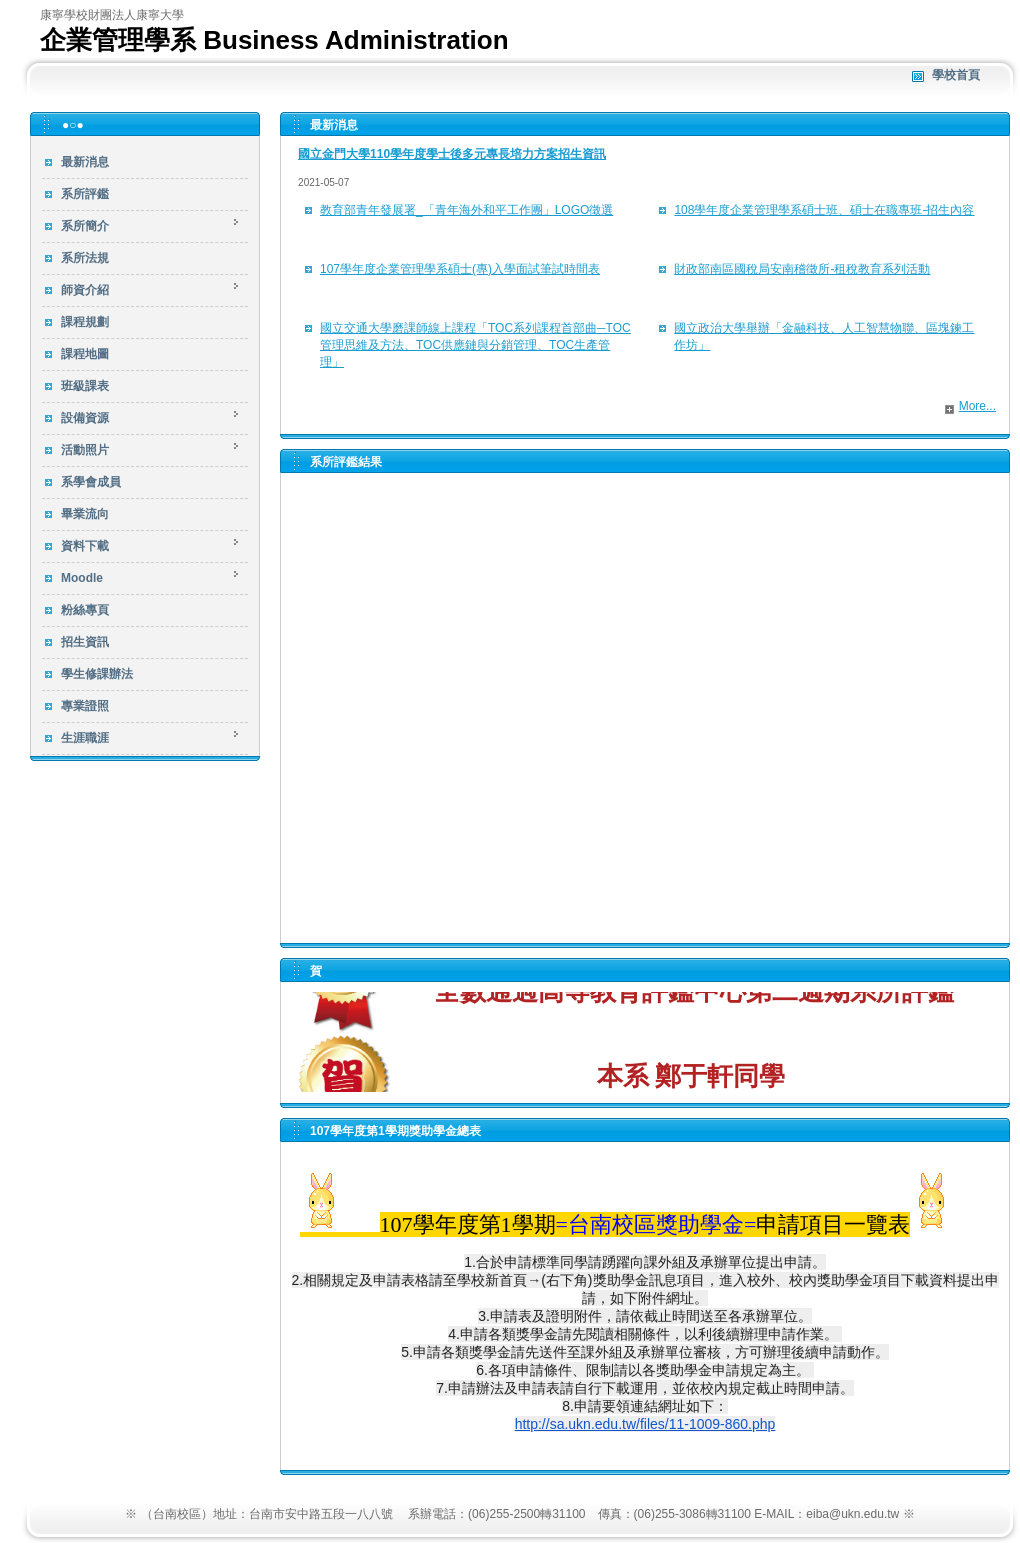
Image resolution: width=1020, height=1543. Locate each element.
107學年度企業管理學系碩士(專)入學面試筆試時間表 (460, 269)
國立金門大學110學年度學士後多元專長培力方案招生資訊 (452, 154)
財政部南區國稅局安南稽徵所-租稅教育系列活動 (802, 269)
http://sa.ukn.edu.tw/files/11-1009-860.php (645, 1424)
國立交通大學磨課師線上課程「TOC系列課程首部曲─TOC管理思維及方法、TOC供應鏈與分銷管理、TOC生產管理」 (475, 345)
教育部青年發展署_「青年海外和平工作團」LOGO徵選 (466, 210)
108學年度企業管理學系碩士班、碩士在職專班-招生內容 (824, 210)
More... (977, 406)
